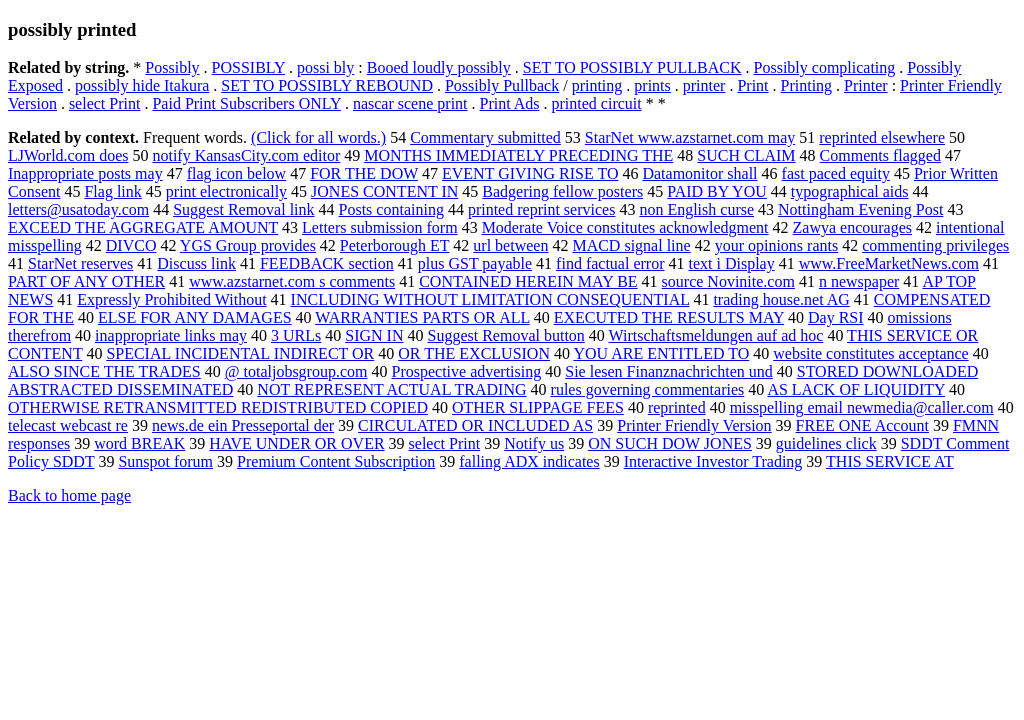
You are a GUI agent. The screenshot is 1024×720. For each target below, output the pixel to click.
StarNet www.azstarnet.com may (690, 137)
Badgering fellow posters (562, 191)
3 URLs (296, 335)
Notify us (534, 443)
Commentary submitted (485, 137)
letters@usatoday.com (78, 209)
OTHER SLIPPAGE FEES (538, 407)
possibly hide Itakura (142, 85)
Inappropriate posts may (85, 173)
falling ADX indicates (529, 461)
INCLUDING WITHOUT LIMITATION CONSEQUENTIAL (490, 299)
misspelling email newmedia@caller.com (862, 407)
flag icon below (237, 173)
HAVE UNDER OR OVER (296, 443)
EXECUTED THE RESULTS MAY (669, 317)
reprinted (677, 407)
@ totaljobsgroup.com (296, 371)
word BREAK (139, 443)
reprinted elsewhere (882, 137)
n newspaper (859, 281)
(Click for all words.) (318, 137)
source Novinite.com (728, 281)
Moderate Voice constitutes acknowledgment (625, 227)
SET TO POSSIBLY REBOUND (327, 85)
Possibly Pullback (502, 85)
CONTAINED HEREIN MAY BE (528, 281)
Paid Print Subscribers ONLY (246, 103)
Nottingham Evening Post (860, 209)
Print (752, 85)
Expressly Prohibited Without (171, 299)
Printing (807, 85)
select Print (105, 103)
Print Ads (510, 103)
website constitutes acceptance (870, 353)
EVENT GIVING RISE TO (530, 173)
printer (704, 85)
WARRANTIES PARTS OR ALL (422, 317)
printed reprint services (542, 209)
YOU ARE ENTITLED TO (661, 353)
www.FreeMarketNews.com (889, 263)
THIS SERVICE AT (890, 461)
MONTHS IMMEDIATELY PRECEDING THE (518, 155)
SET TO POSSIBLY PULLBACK (632, 67)
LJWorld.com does (68, 155)
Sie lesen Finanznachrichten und (669, 371)
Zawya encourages (853, 227)
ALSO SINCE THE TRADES (104, 371)
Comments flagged (880, 155)
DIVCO (131, 245)
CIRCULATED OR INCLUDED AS (475, 425)
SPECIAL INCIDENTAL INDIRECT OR (240, 353)
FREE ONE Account (862, 425)
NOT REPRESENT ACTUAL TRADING (391, 389)
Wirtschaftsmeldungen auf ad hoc (716, 335)
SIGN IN (374, 335)
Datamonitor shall (699, 173)
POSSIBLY (248, 67)
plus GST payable (475, 263)
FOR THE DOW (364, 173)
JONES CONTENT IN (384, 191)
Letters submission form (380, 227)
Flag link (112, 191)
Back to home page (69, 495)
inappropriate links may (171, 335)
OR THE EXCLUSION (474, 353)
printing (597, 85)
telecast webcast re (68, 425)
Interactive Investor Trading (713, 461)
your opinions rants (777, 245)
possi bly (325, 67)
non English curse (696, 209)
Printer (866, 85)
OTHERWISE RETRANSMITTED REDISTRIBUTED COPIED (218, 407)
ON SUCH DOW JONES (670, 443)
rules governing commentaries (648, 389)
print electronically (226, 191)
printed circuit (597, 103)
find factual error (610, 263)
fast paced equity (836, 173)
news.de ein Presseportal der (243, 425)
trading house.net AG (781, 299)
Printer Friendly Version (694, 425)
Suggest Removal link (243, 209)
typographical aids (850, 191)
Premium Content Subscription (336, 461)
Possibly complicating (825, 67)
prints (652, 85)
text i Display (732, 263)
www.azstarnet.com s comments (292, 281)
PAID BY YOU (717, 191)
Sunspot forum (165, 461)
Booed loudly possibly (439, 67)
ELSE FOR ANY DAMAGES (195, 317)
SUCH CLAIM (746, 155)
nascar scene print (410, 103)
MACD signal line (631, 245)
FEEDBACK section (327, 263)
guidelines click (826, 443)
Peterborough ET (394, 245)
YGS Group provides (248, 245)
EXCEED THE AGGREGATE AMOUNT (143, 227)
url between (510, 245)
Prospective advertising (466, 371)
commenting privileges (935, 245)
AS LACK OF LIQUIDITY (856, 389)
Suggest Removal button (506, 335)
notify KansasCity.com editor (246, 155)
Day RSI (836, 317)
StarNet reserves (80, 263)
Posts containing (391, 209)
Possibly (172, 67)
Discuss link (196, 263)
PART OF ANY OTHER (86, 281)
